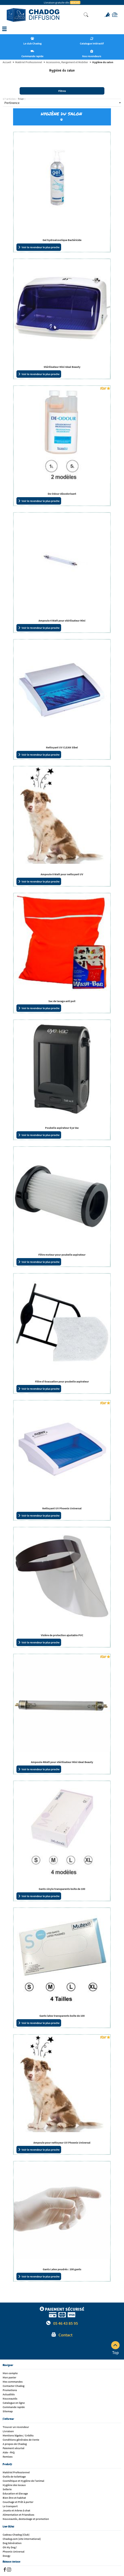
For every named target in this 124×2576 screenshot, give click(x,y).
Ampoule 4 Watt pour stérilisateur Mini (62, 620)
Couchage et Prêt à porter (18, 2502)
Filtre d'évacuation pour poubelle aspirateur (62, 1381)
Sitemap (8, 2411)
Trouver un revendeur (16, 2427)
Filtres (62, 91)
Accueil (7, 62)
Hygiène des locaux (14, 2485)
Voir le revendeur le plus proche (39, 247)
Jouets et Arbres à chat (16, 2510)
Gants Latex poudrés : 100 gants (62, 2269)
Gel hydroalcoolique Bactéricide (62, 240)
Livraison (8, 2431)
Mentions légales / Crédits (18, 2435)
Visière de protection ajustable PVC (62, 1635)
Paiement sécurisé (13, 2448)
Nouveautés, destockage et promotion (26, 2519)
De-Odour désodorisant (62, 493)
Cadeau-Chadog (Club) (16, 2534)
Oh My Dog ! (10, 2547)
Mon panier (9, 2377)
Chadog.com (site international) (22, 2539)
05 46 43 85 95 (65, 2323)
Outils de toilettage (14, 2476)
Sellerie (7, 2489)
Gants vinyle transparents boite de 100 (62, 1889)
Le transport (10, 2506)
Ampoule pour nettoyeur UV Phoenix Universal (61, 2142)
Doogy (6, 2555)
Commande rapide (14, 2407)
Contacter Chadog (13, 2386)
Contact (65, 2335)
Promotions (10, 2390)
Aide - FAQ (9, 2452)
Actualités (9, 2394)
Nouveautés (10, 2398)
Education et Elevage (15, 2493)
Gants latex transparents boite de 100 (62, 2015)
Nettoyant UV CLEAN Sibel (62, 747)
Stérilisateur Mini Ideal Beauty (62, 367)
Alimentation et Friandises (18, 2514)
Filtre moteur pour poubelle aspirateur (61, 1254)
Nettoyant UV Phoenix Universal (62, 1508)
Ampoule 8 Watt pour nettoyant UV (62, 874)
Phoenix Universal (13, 2551)
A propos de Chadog (15, 2444)
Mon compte (10, 2373)
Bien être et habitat (14, 2497)
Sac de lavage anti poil (61, 1001)
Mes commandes (13, 2381)
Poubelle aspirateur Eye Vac (62, 1127)
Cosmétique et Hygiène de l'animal (23, 2480)
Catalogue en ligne (14, 2403)
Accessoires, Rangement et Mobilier (67, 62)
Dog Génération (12, 2543)
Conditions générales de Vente (21, 2439)
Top (115, 2348)
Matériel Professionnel (28, 62)
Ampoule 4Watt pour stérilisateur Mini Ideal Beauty (62, 1762)
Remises (8, 2456)
